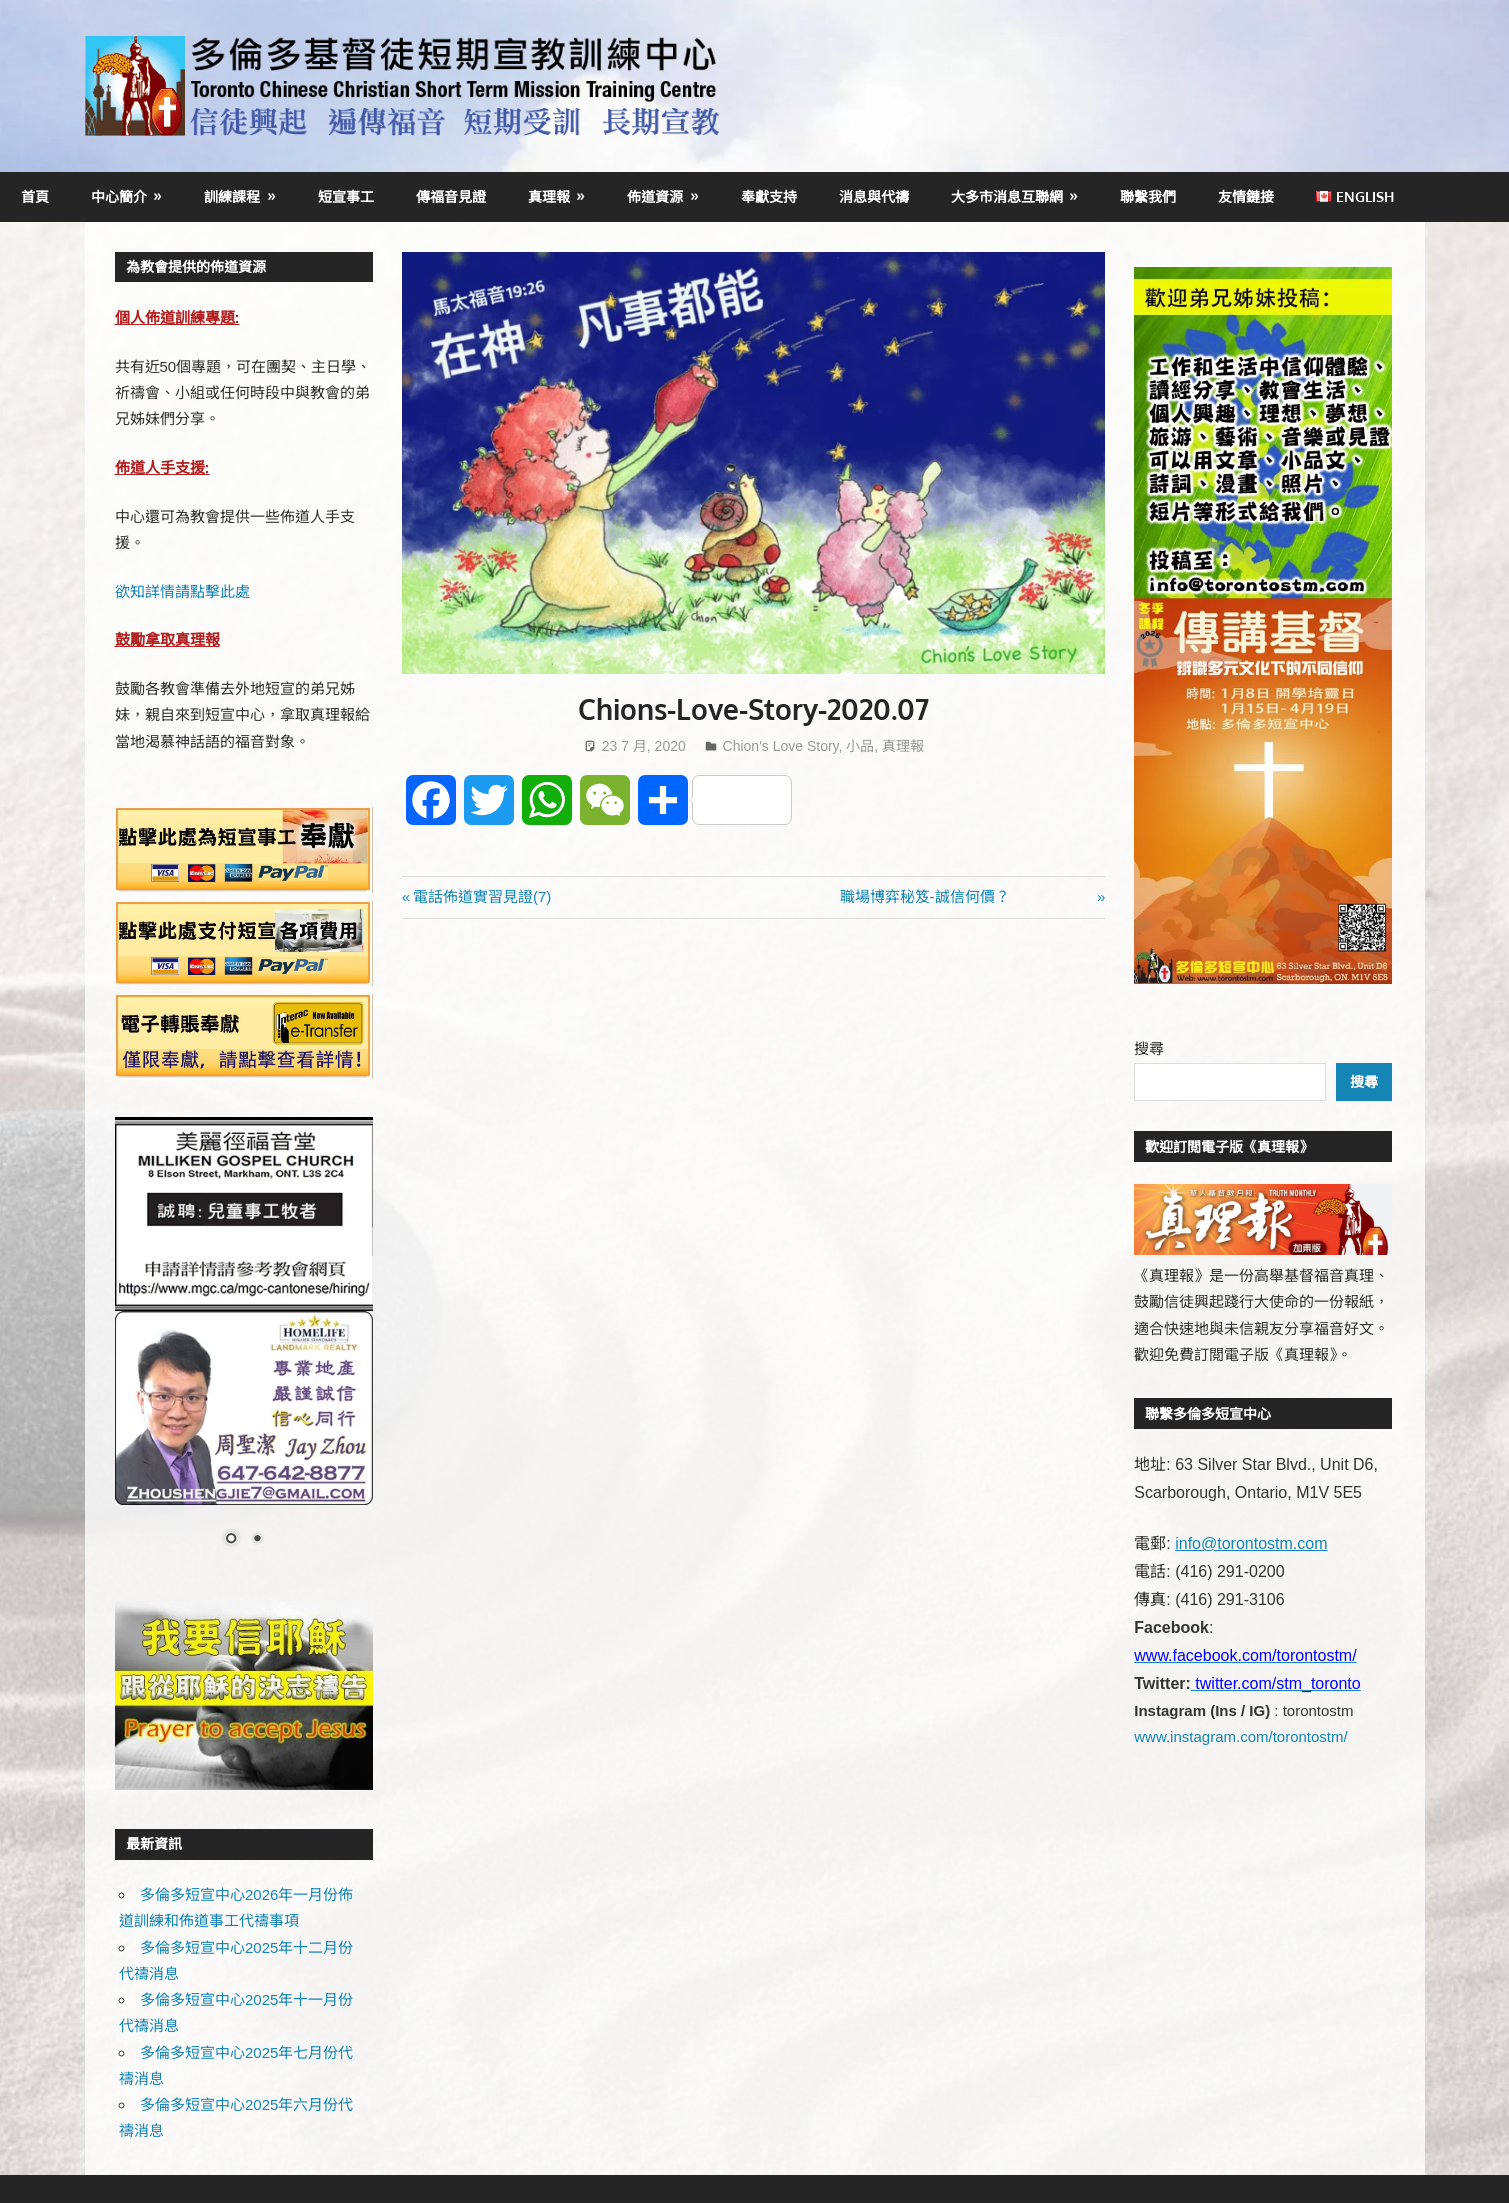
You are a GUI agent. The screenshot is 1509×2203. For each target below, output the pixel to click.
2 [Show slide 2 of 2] (257, 1540)
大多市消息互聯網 (1007, 196)
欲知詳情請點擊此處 (182, 591)
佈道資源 (655, 196)
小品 (860, 746)
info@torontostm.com (1251, 1543)
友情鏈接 (1246, 196)
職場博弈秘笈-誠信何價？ (966, 896)
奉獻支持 (769, 196)
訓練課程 (232, 196)
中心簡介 (119, 196)
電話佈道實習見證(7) (490, 896)
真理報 (549, 196)
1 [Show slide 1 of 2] (231, 1540)
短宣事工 (346, 196)
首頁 (35, 196)
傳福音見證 (451, 196)
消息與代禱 (874, 196)
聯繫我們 (1148, 196)
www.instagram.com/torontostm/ (1240, 1736)
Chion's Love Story (781, 746)
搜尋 (1149, 1048)
